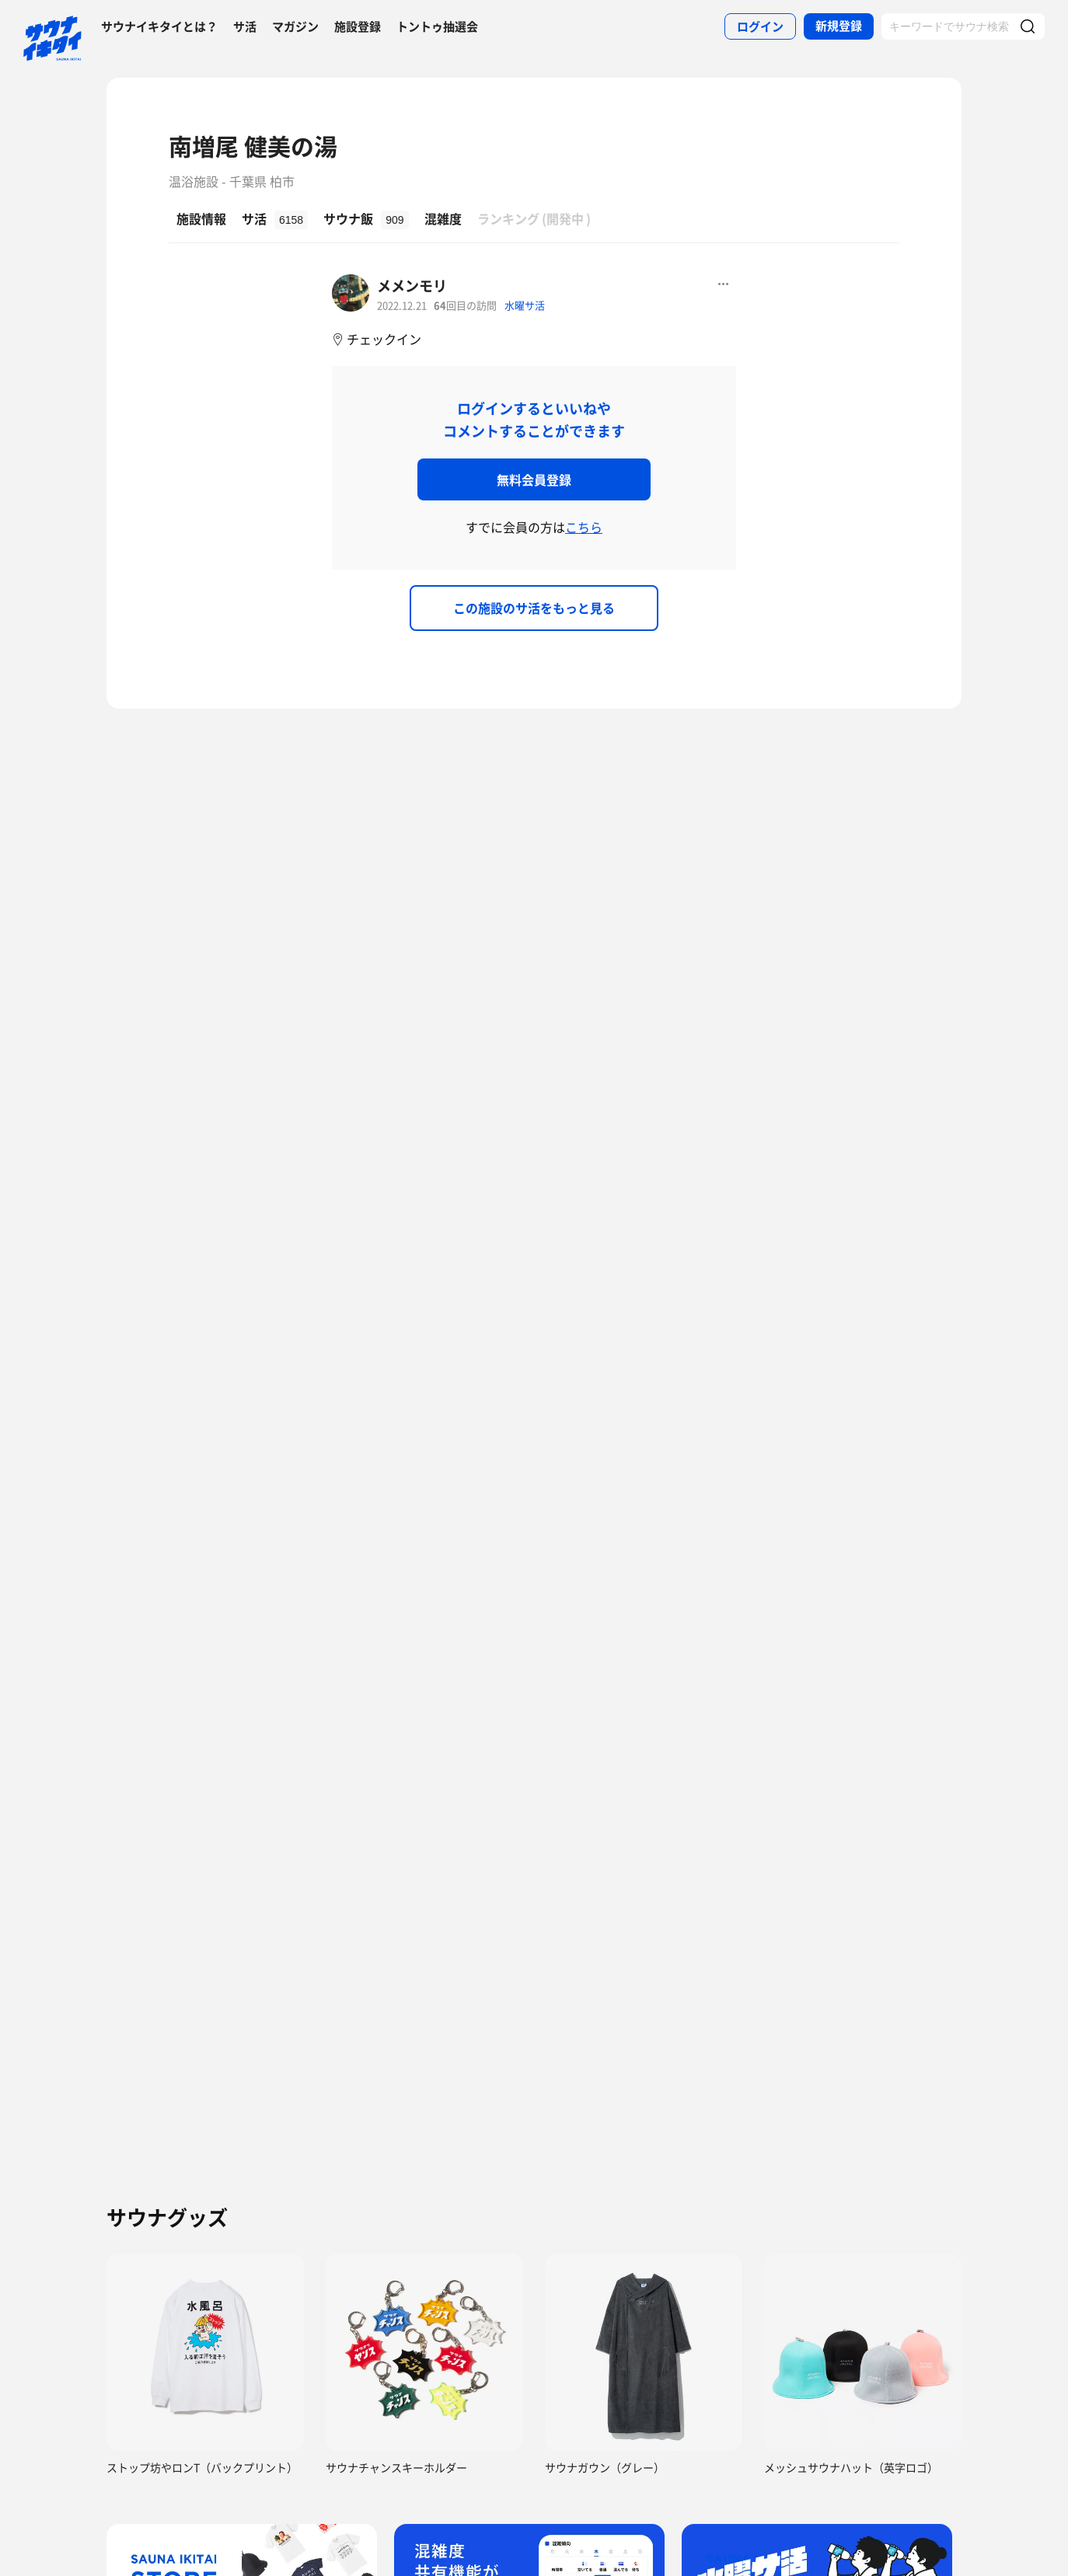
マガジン (295, 26)
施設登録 (357, 26)
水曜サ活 (524, 305)
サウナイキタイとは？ (159, 26)
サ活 (245, 26)
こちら (583, 527)
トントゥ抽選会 (437, 26)
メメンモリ (412, 285)
